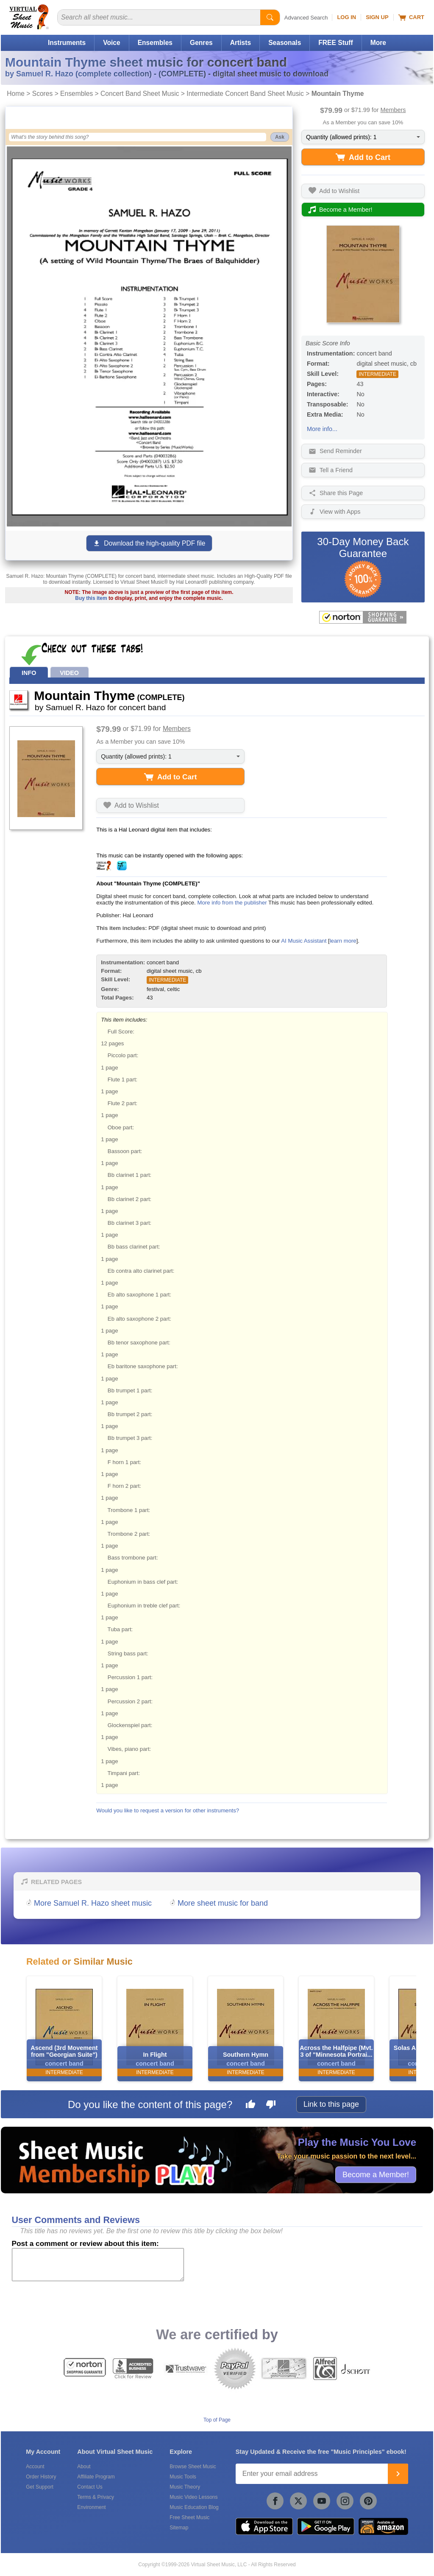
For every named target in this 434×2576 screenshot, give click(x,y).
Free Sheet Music (189, 2517)
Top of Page (217, 2420)
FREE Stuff (335, 42)
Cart (411, 17)
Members (393, 109)
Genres (201, 42)
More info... (322, 429)
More (378, 42)
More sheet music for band (223, 1903)
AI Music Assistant (303, 941)
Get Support (39, 2487)
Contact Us (89, 2487)
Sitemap (179, 2528)
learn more (343, 941)
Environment (91, 2507)
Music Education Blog (194, 2507)
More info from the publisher (232, 902)
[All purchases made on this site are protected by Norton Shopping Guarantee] (363, 617)
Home (16, 93)
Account (35, 2467)
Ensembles (155, 42)
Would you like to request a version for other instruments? (167, 1810)
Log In (346, 17)
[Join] (398, 2474)
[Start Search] (270, 17)
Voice (111, 42)
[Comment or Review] (98, 2264)
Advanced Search (306, 17)
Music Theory (185, 2487)
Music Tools (183, 2477)
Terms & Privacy (95, 2497)
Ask (279, 137)
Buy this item (91, 598)
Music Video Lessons (193, 2497)
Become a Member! (375, 2174)
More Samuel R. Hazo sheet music (93, 1903)
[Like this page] (250, 2105)
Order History (41, 2477)
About (83, 2467)
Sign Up (377, 17)
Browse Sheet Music (193, 2467)
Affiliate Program (95, 2477)
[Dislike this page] (270, 2105)
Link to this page (331, 2104)
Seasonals (284, 42)
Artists (240, 42)
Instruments (67, 42)
